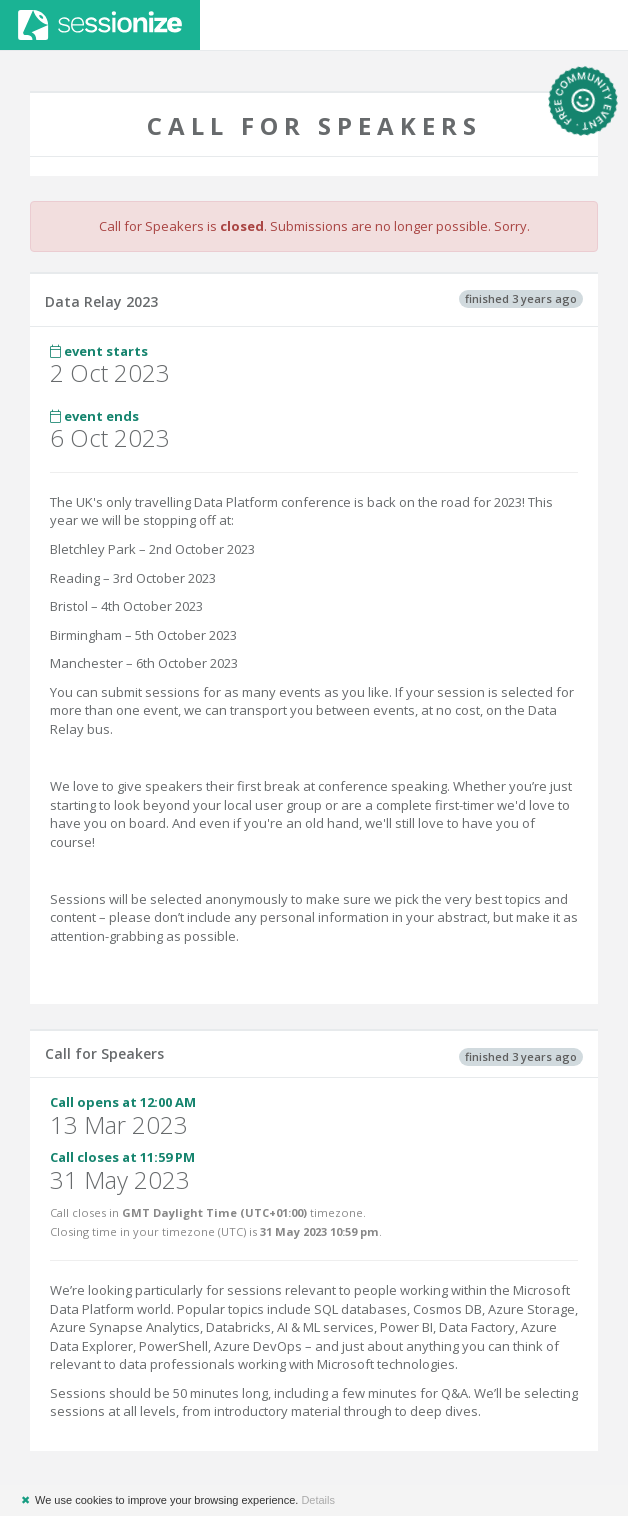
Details (318, 1500)
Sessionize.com (100, 25)
